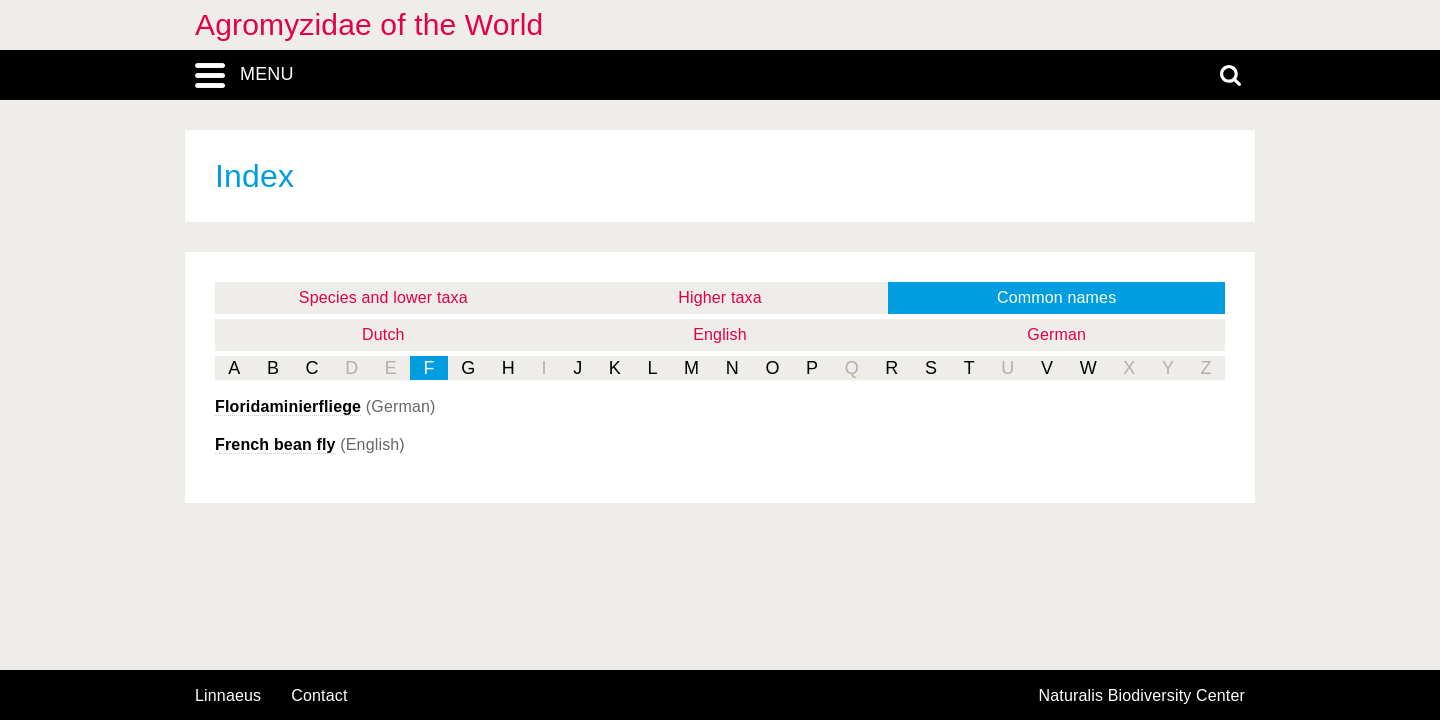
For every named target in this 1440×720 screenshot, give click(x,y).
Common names (1056, 297)
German (1056, 334)
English (720, 334)
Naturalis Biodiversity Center (1142, 696)
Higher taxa (720, 297)
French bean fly (275, 444)
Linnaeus (228, 696)
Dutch (383, 334)
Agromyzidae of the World (369, 24)
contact (319, 695)
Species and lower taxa (383, 297)
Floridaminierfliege (288, 406)
